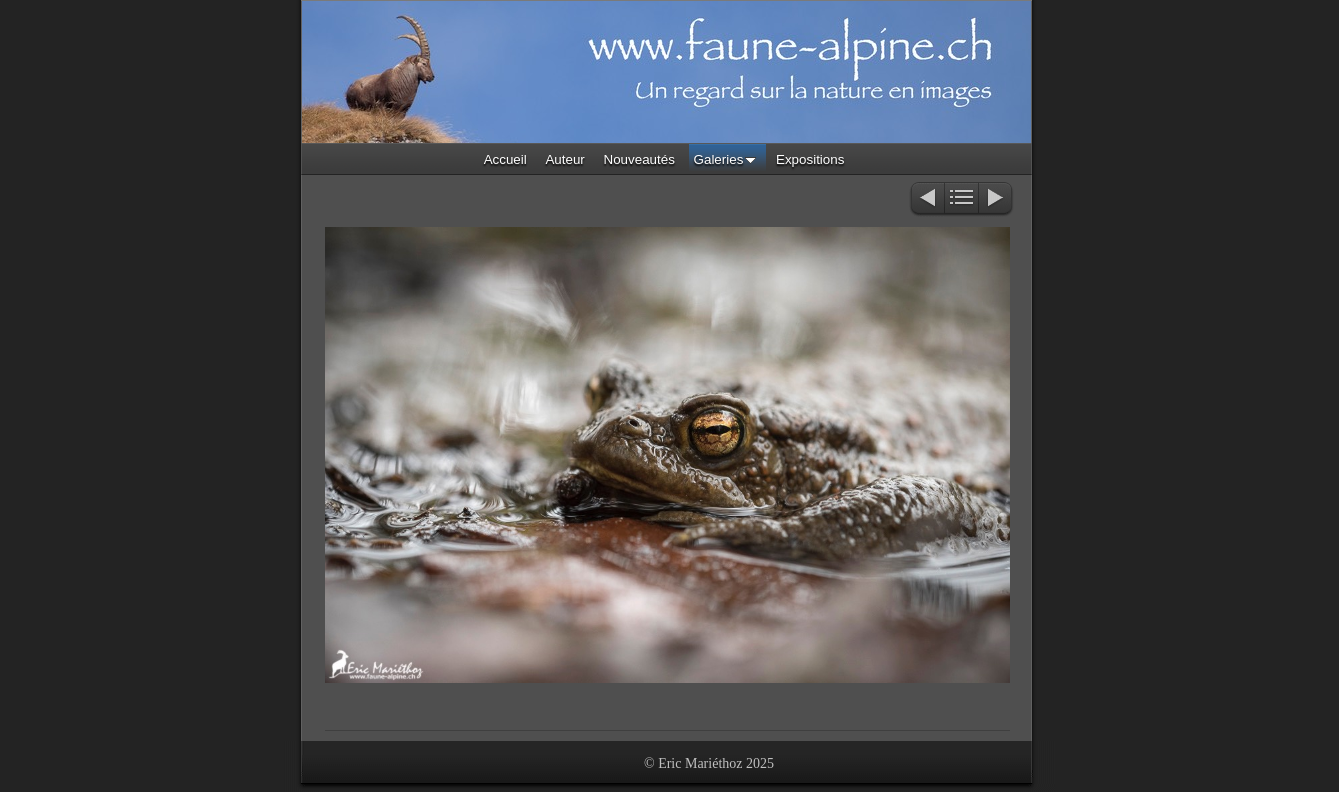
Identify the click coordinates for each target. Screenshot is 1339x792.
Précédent (926, 199)
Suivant (996, 199)
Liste (961, 199)
